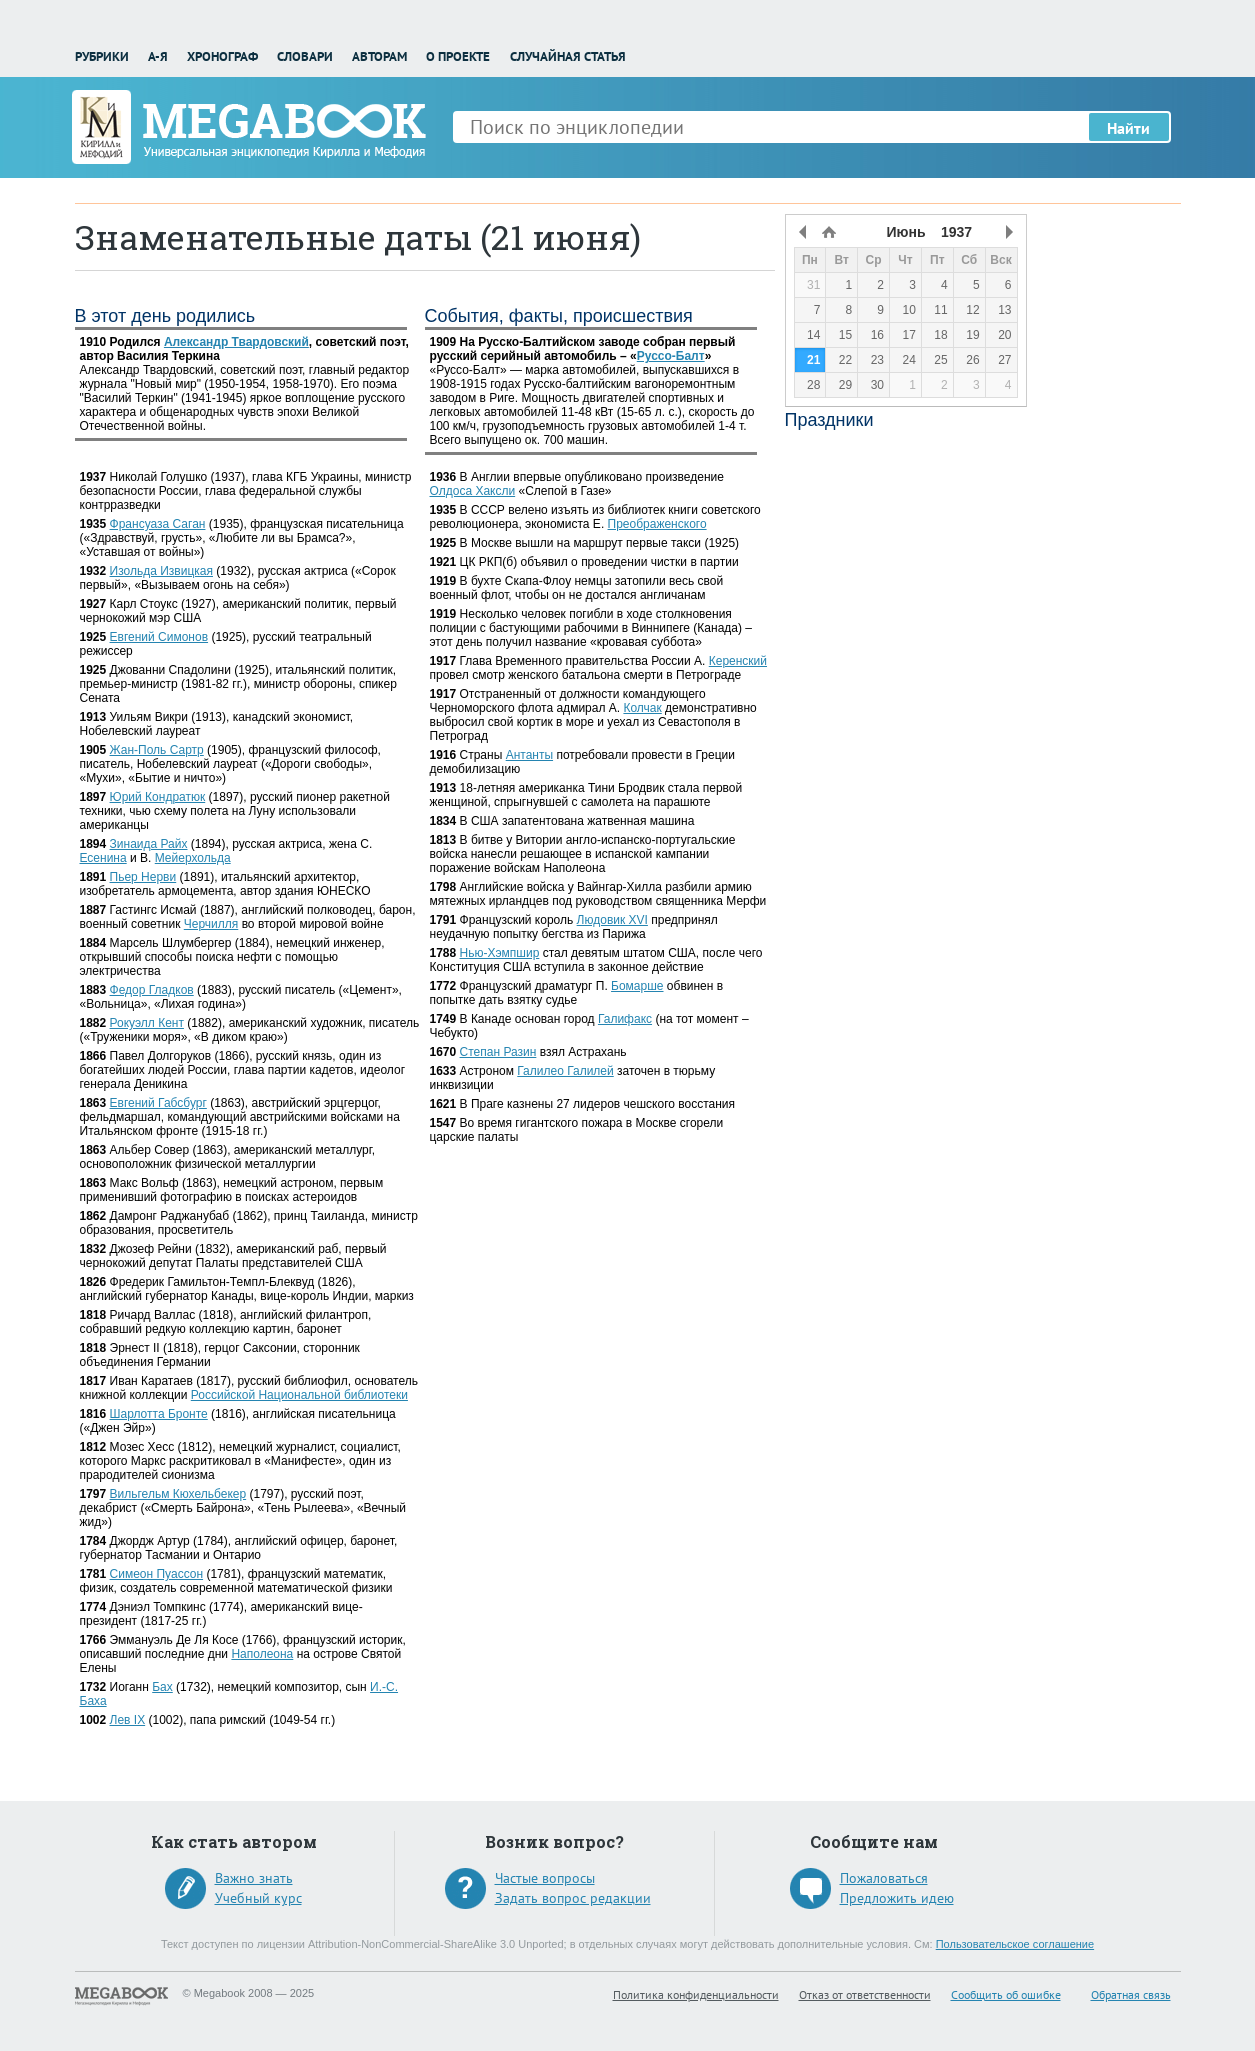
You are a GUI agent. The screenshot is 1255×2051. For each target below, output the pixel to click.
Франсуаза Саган (158, 524)
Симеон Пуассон (157, 1574)
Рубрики (102, 56)
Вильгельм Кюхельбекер (178, 1494)
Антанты (529, 755)
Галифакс (625, 1019)
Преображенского (657, 524)
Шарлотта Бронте (159, 1414)
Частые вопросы (545, 1878)
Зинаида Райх (149, 844)
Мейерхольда (193, 858)
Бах (162, 1687)
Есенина (103, 858)
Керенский (738, 661)
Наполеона (262, 1654)
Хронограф (222, 56)
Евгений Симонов (159, 637)
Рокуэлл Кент (147, 1023)
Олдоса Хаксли (473, 491)
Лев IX (128, 1720)
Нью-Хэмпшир (500, 953)
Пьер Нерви (143, 877)
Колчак (642, 708)
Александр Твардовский (236, 342)
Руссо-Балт (671, 356)
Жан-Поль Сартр (157, 750)
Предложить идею (897, 1898)
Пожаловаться (884, 1878)
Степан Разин (498, 1052)
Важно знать (254, 1878)
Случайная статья (568, 56)
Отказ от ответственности (865, 1994)
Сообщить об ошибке (1006, 1994)
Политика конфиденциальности (696, 1994)
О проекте (458, 56)
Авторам (379, 56)
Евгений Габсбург (158, 1103)
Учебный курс (258, 1898)
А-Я (158, 56)
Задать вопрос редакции (573, 1898)
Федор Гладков (152, 990)
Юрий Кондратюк (158, 797)
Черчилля (211, 924)
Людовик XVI (612, 920)
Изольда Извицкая (161, 571)
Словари (305, 56)
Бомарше (637, 986)
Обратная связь (1131, 1994)
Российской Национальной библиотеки (299, 1395)
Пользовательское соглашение (1015, 1944)
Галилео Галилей (565, 1071)
